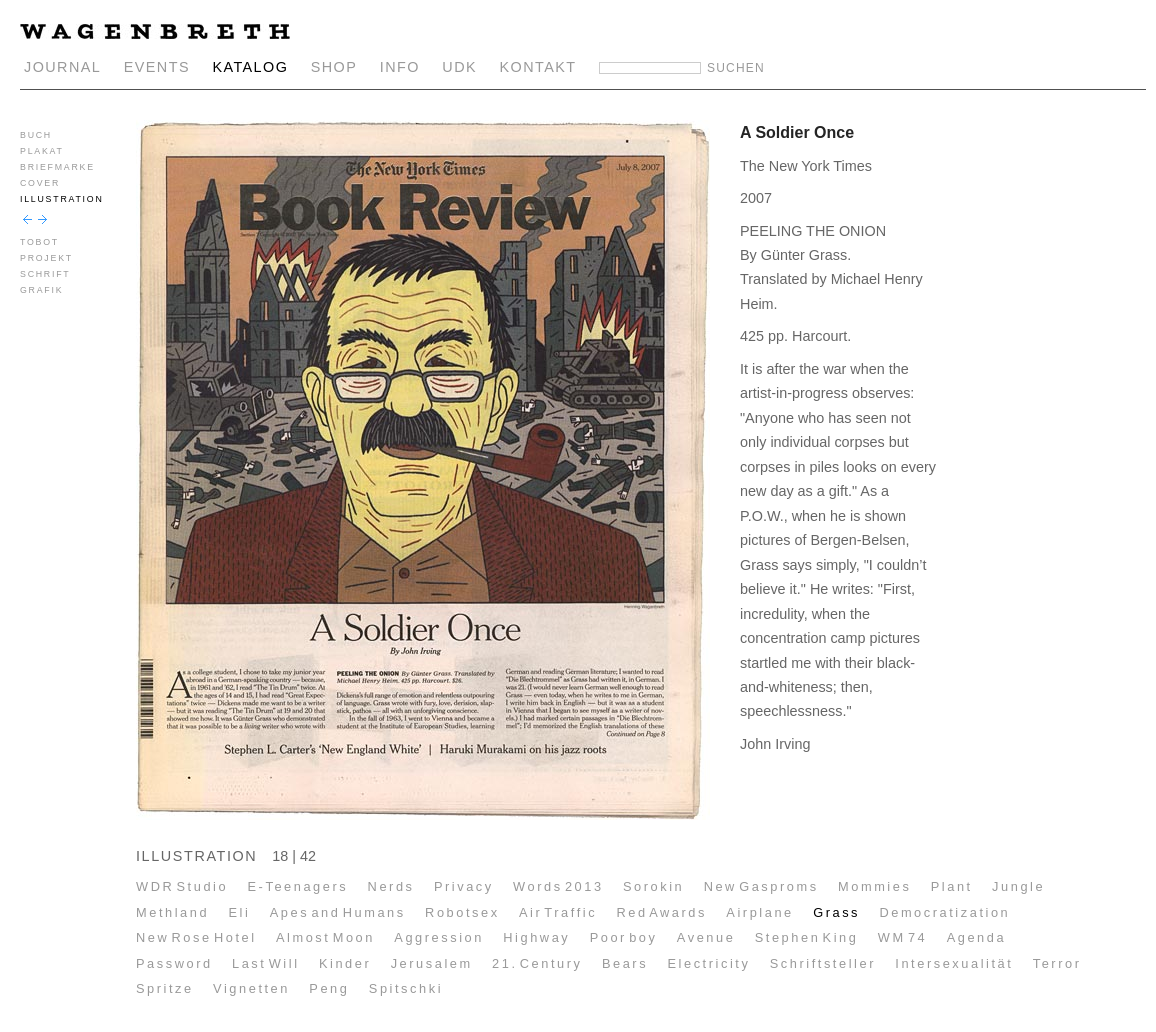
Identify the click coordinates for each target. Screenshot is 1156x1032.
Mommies (874, 886)
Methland (172, 912)
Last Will (266, 963)
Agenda (976, 937)
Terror (1057, 963)
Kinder (345, 963)
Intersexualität (954, 963)
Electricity (708, 963)
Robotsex (462, 912)
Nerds (391, 886)
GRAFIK (41, 290)
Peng (329, 988)
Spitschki (406, 988)
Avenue (706, 937)
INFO (400, 67)
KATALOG (250, 67)
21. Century (537, 963)
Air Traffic (558, 912)
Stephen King (807, 937)
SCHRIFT (45, 274)
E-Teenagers (298, 886)
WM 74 (903, 937)
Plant (952, 886)
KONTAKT (538, 67)
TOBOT (39, 242)
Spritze (165, 988)
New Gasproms (761, 886)
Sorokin (653, 886)
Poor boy (624, 937)
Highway (536, 937)
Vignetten (251, 988)
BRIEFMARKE (57, 167)
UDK (459, 67)
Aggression (439, 937)
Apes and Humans (338, 912)
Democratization (944, 912)
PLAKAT (42, 151)
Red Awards (661, 912)
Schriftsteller (823, 963)
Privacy (464, 886)
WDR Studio (182, 886)
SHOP (334, 67)
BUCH (36, 135)
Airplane (759, 912)
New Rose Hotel (196, 937)
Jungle (1018, 886)
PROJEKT (46, 258)
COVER (40, 183)
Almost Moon (325, 937)
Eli (239, 912)
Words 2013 (558, 886)
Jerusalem (432, 963)
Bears (625, 963)
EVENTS (157, 67)
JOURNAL (62, 67)
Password (174, 963)
